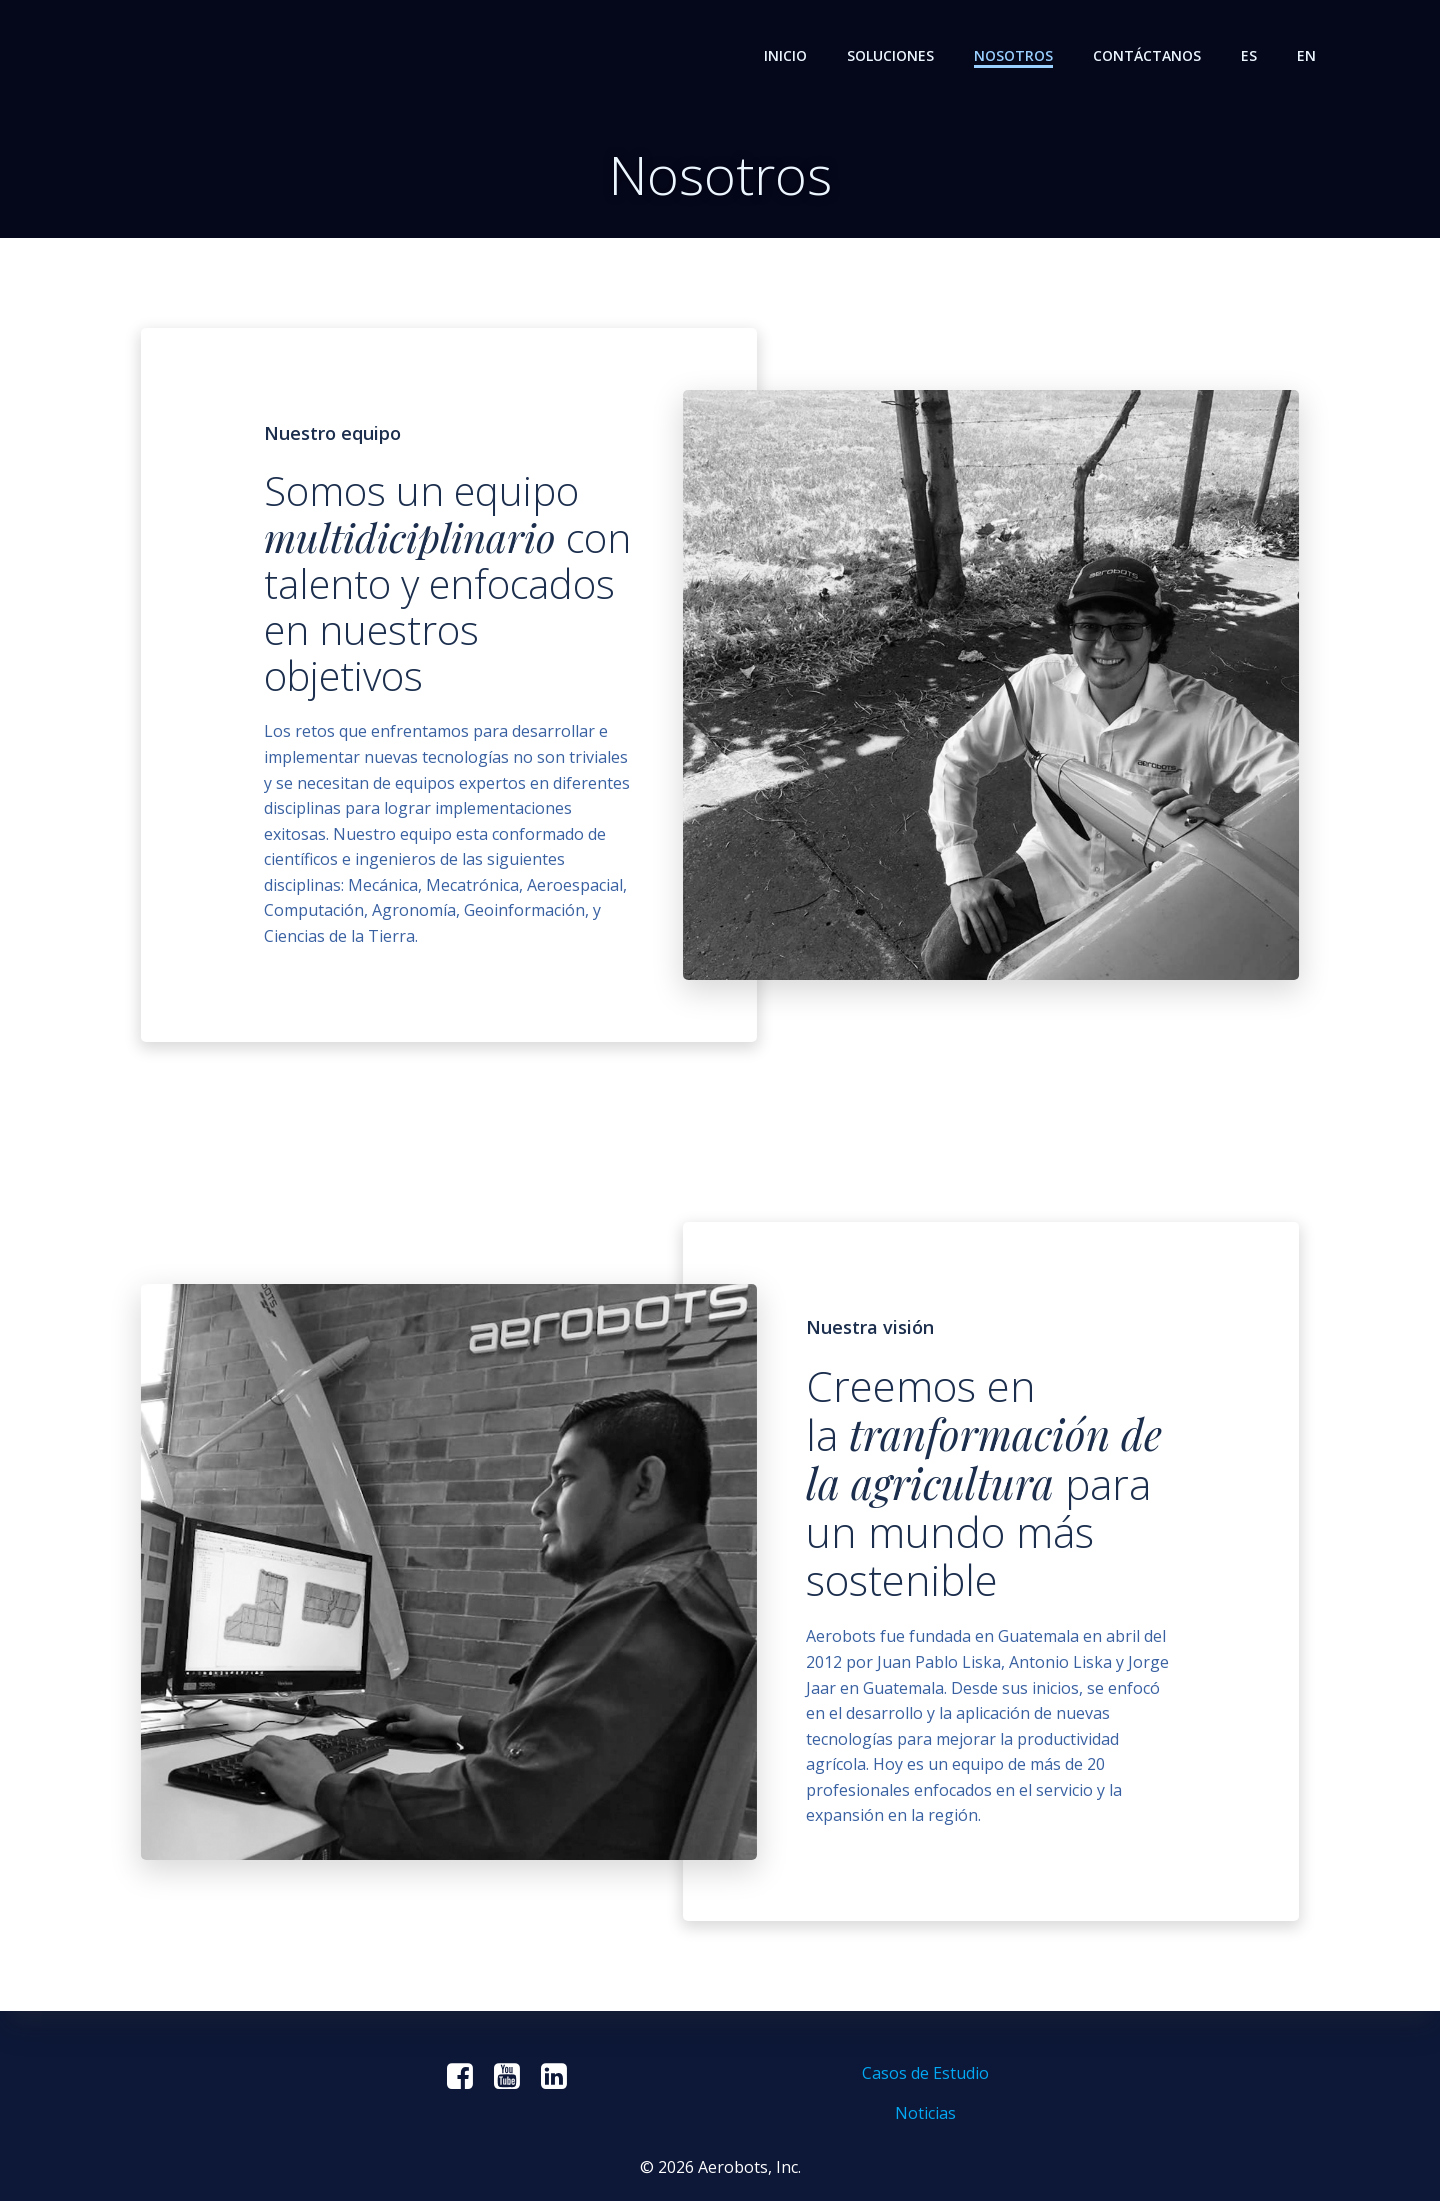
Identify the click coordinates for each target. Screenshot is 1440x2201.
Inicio (785, 55)
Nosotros (1013, 55)
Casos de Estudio (925, 2073)
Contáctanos (1147, 55)
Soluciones (890, 55)
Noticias (925, 2113)
